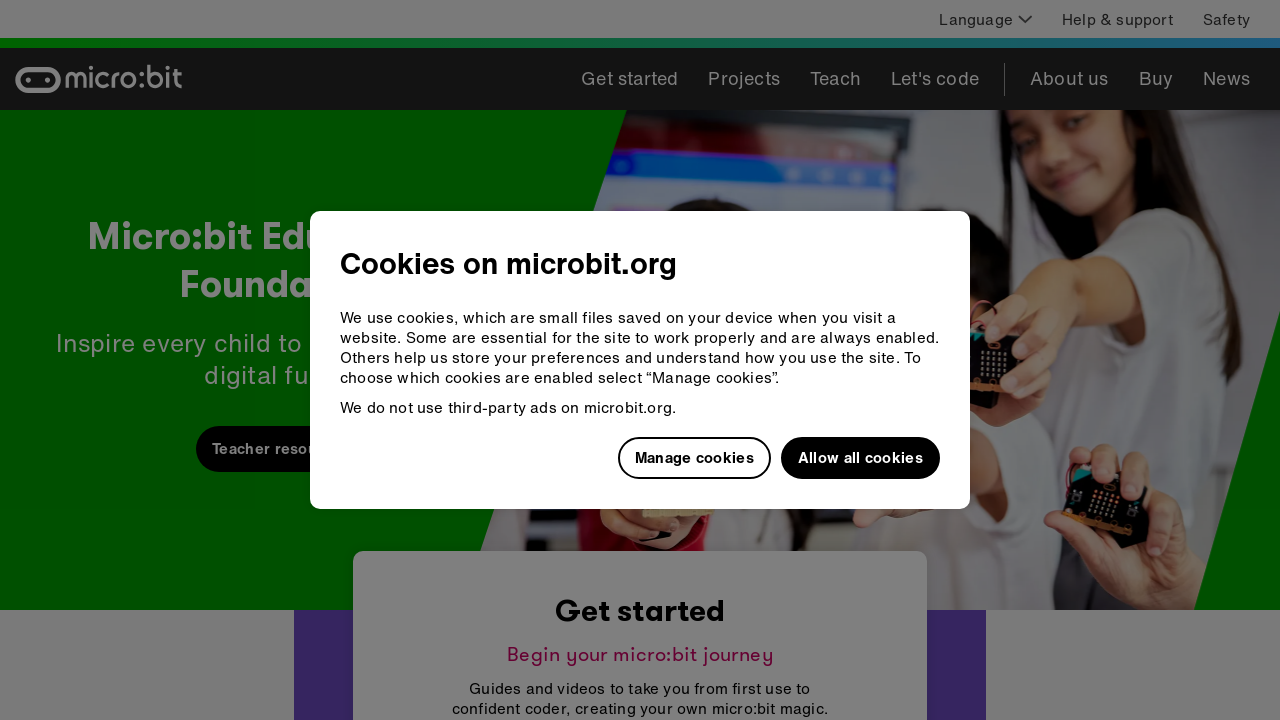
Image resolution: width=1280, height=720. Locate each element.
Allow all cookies (860, 457)
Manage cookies (694, 457)
